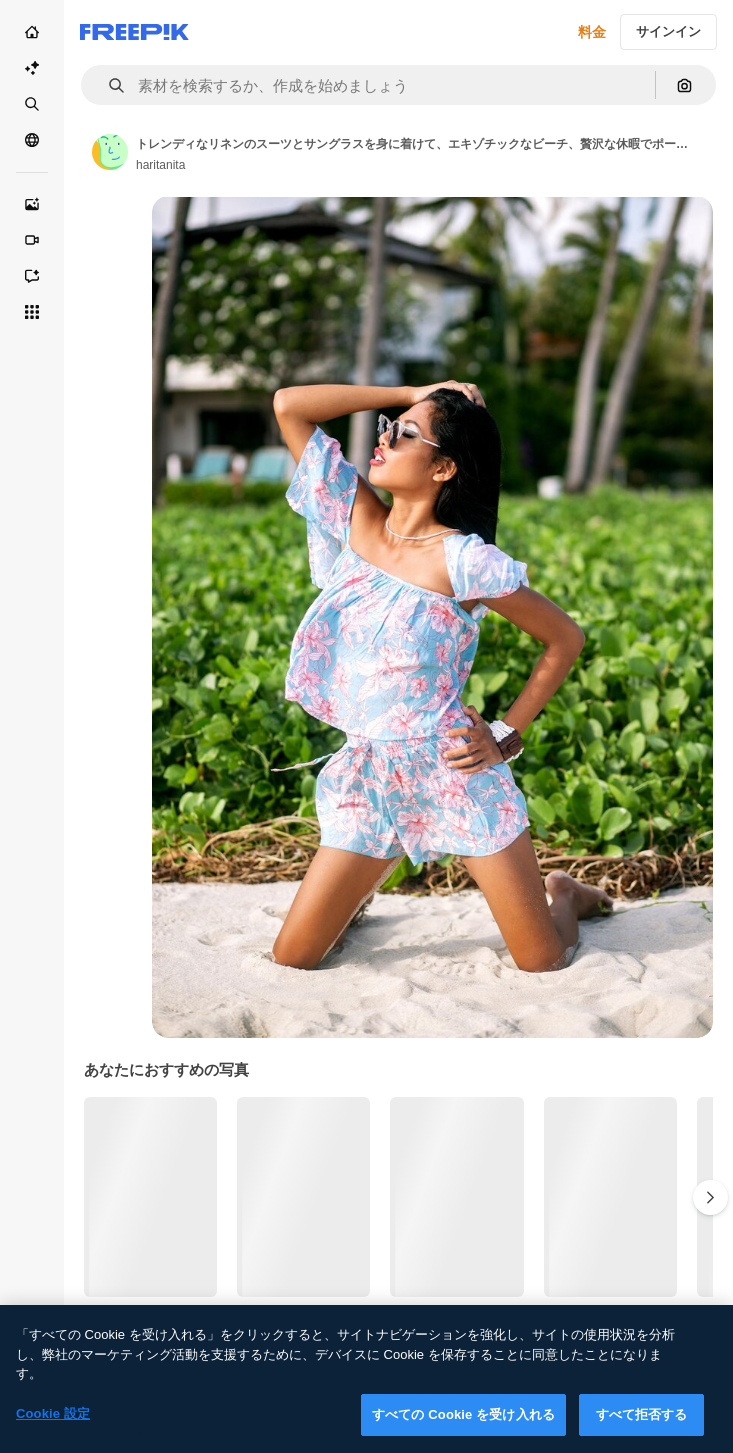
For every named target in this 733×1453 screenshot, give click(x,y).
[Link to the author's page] (110, 152)
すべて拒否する (642, 1431)
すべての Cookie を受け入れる (463, 1431)
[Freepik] (134, 32)
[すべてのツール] (32, 312)
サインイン (668, 31)
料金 (592, 32)
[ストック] (32, 104)
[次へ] (710, 1197)
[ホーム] (32, 32)
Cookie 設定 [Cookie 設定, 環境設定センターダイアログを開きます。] (53, 1430)
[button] (108, 85)
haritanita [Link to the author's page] (160, 165)
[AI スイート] (32, 68)
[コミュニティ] (32, 140)
